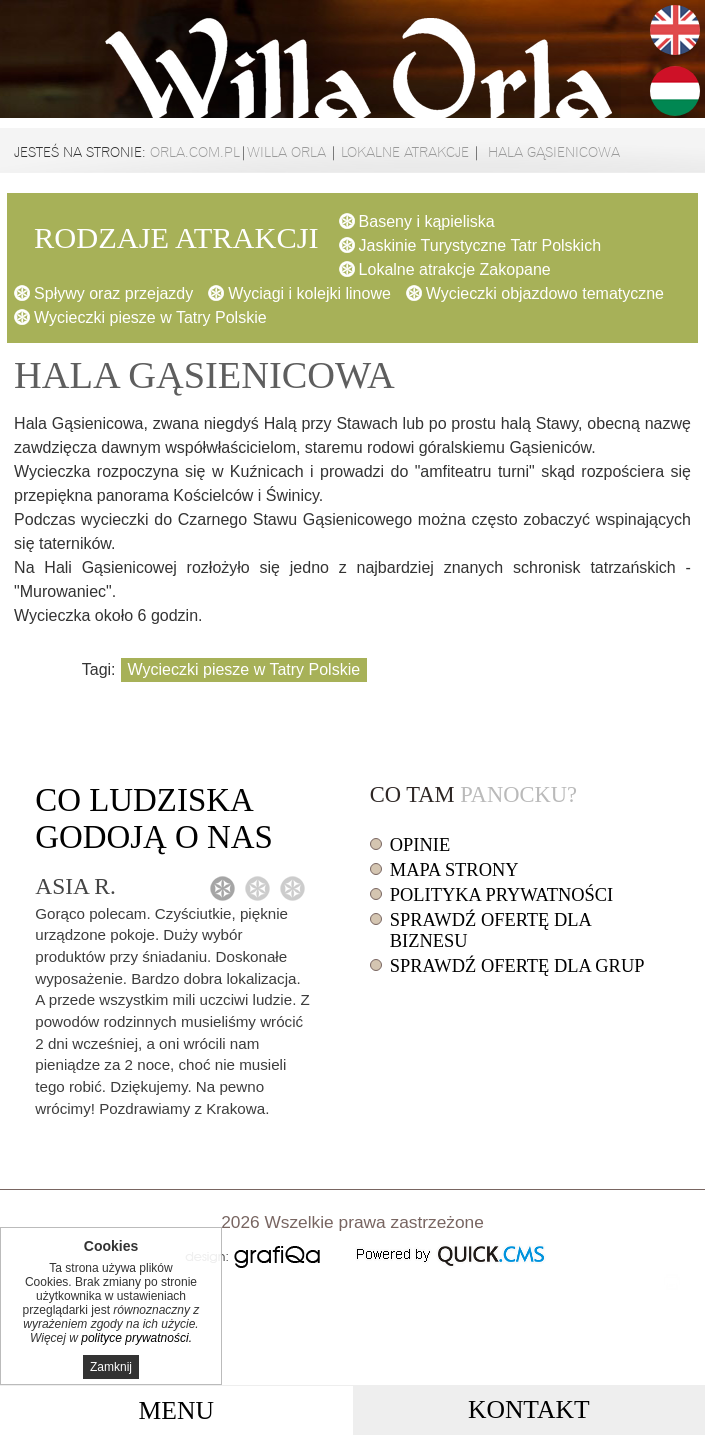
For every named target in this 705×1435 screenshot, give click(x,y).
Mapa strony (454, 870)
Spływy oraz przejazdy (113, 293)
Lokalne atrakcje (405, 152)
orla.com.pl (195, 152)
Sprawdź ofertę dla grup (517, 966)
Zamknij (111, 1367)
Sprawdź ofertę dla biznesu (490, 930)
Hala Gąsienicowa (552, 152)
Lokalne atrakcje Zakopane (455, 269)
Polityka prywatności (501, 895)
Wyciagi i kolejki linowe (309, 293)
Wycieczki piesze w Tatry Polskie (150, 317)
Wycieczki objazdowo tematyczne (545, 293)
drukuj (672, 1282)
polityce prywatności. (136, 1338)
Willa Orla (286, 152)
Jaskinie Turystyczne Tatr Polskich (480, 245)
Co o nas (154, 818)
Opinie (420, 845)
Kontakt (529, 1409)
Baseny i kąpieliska (427, 221)
